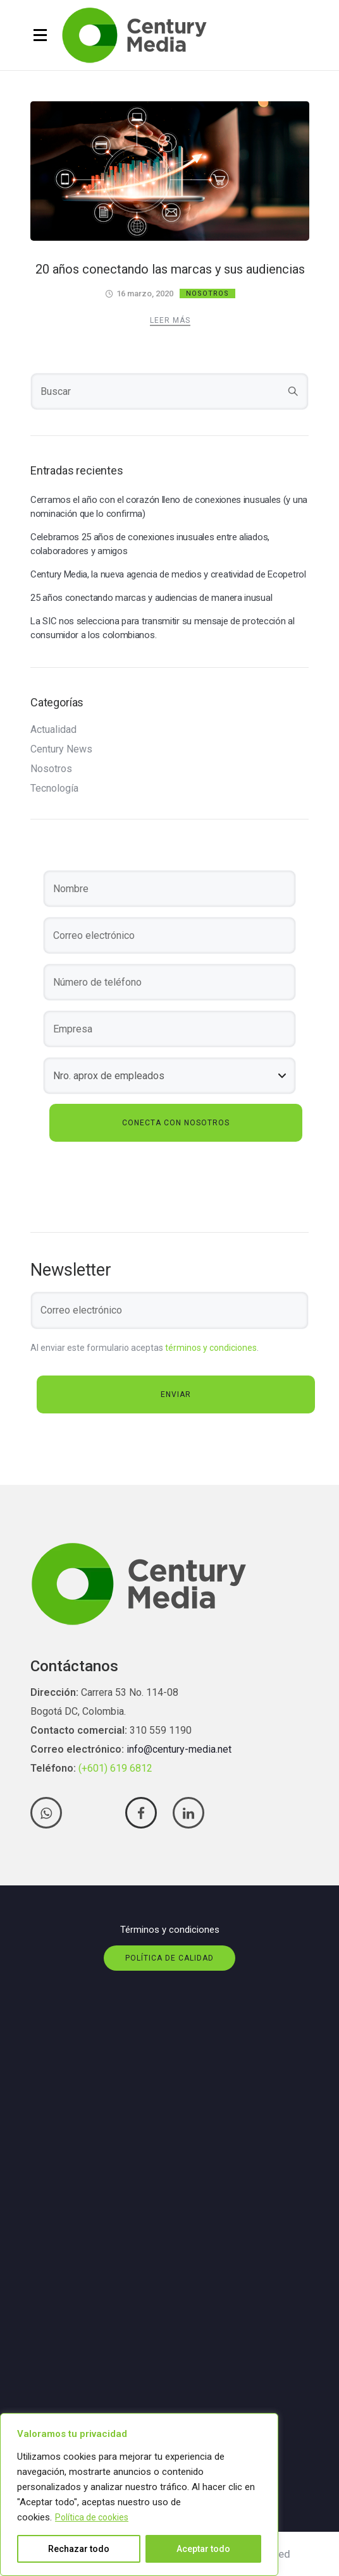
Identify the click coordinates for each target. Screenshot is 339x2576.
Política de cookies (91, 2517)
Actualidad (53, 730)
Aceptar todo (203, 2549)
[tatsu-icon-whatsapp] (49, 1813)
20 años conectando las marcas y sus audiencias (170, 269)
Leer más (170, 320)
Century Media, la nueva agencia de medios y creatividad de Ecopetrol (168, 574)
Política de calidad (169, 1958)
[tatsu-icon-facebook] (144, 1813)
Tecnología (54, 788)
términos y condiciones (211, 1348)
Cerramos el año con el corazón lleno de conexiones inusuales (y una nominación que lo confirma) (168, 506)
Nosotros (207, 293)
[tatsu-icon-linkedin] (188, 1813)
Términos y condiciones (169, 1929)
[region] (139, 2494)
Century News (61, 749)
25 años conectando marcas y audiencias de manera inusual (151, 597)
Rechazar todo (78, 2549)
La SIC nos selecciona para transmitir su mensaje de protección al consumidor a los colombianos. (162, 628)
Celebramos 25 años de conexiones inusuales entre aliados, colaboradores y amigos (149, 544)
